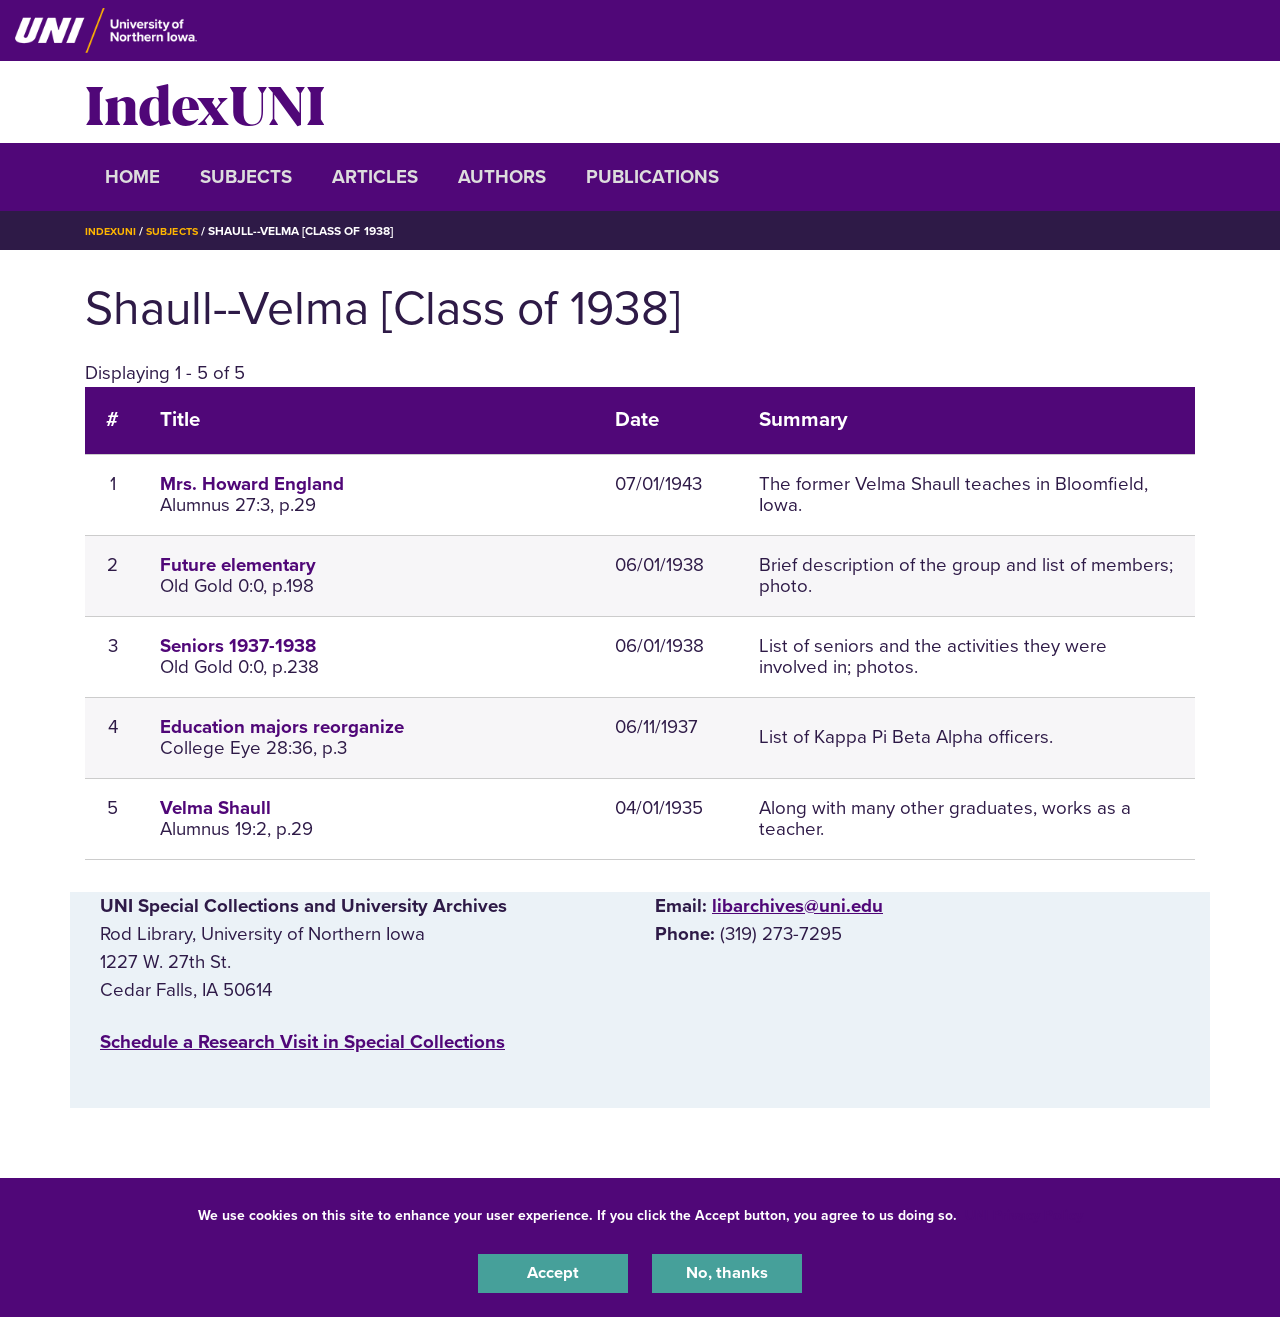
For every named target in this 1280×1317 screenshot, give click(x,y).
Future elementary (238, 565)
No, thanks (727, 1271)
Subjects (246, 177)
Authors (502, 177)
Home (132, 177)
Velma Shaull (215, 808)
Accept (553, 1271)
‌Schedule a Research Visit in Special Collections (302, 1042)
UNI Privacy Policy (1024, 1210)
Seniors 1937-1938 (238, 646)
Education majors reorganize (282, 727)
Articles (375, 177)
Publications (652, 177)
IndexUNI (205, 102)
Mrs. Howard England (252, 484)
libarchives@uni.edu (797, 906)
